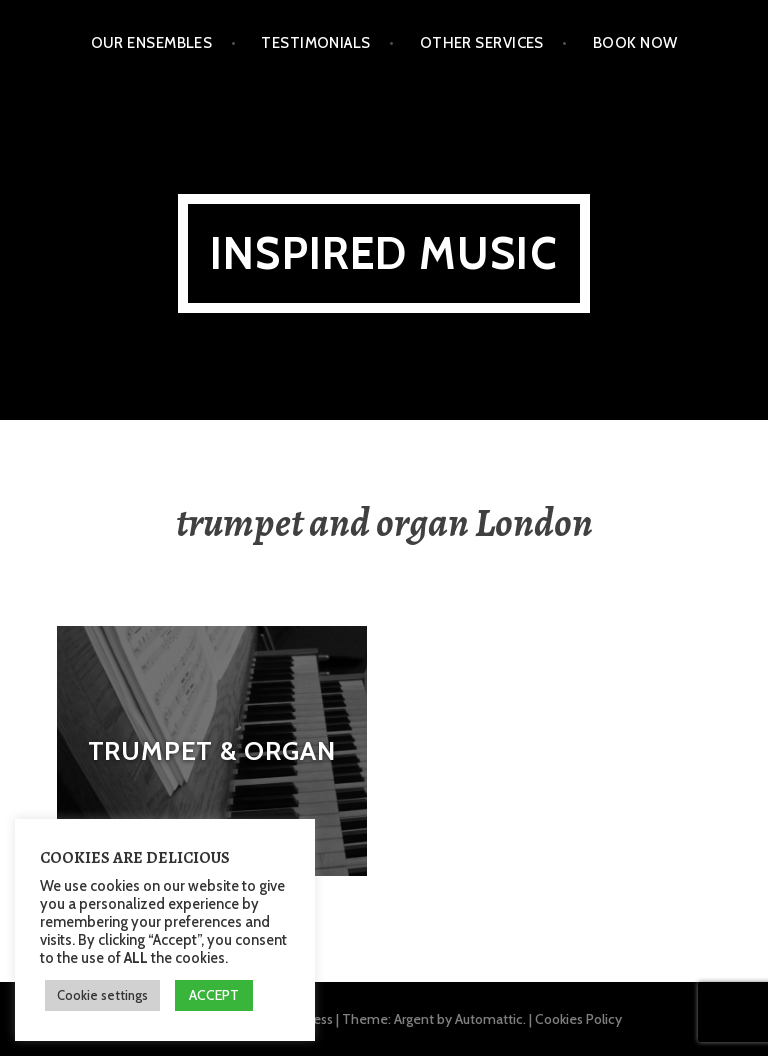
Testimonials (315, 43)
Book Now (635, 43)
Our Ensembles (152, 43)
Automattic (489, 1019)
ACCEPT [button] (214, 995)
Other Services (482, 43)
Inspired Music (384, 253)
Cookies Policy (578, 1019)
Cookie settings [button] (102, 995)
